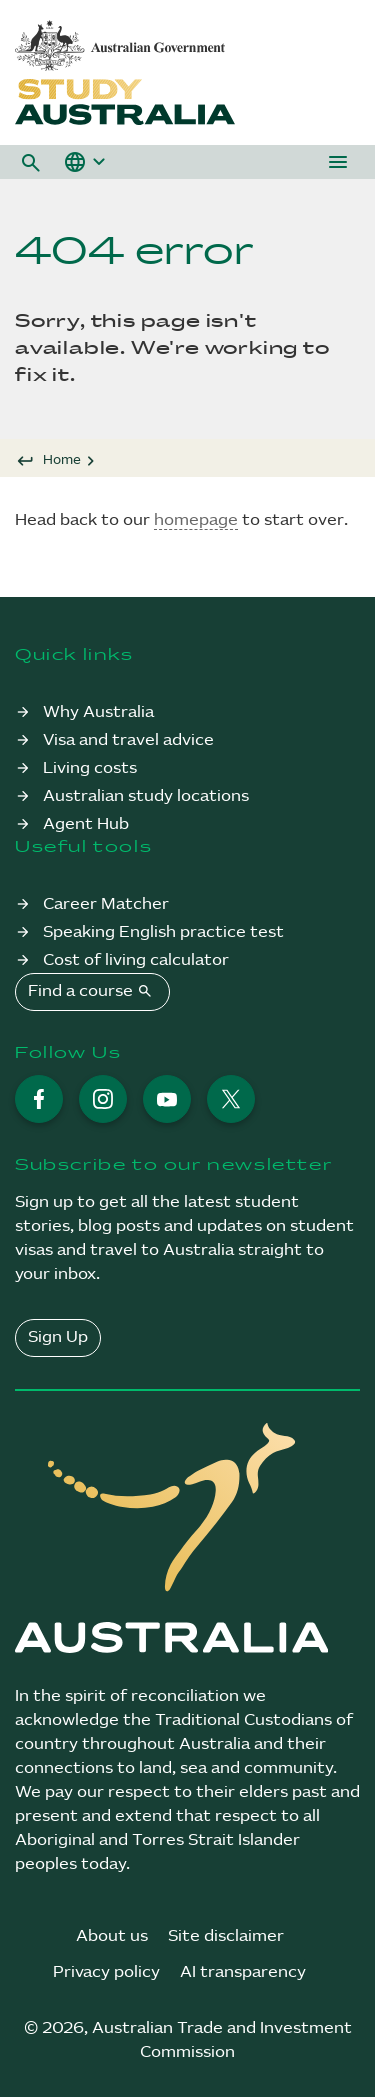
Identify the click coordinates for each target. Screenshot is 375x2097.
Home (62, 460)
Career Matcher (106, 904)
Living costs (90, 768)
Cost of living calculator (136, 960)
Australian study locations (146, 796)
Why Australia (98, 712)
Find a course (92, 991)
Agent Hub (86, 824)
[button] (31, 162)
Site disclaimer (226, 1936)
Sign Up (58, 1337)
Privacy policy (106, 1972)
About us (112, 1936)
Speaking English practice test (163, 932)
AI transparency (243, 1972)
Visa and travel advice (128, 740)
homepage (196, 520)
